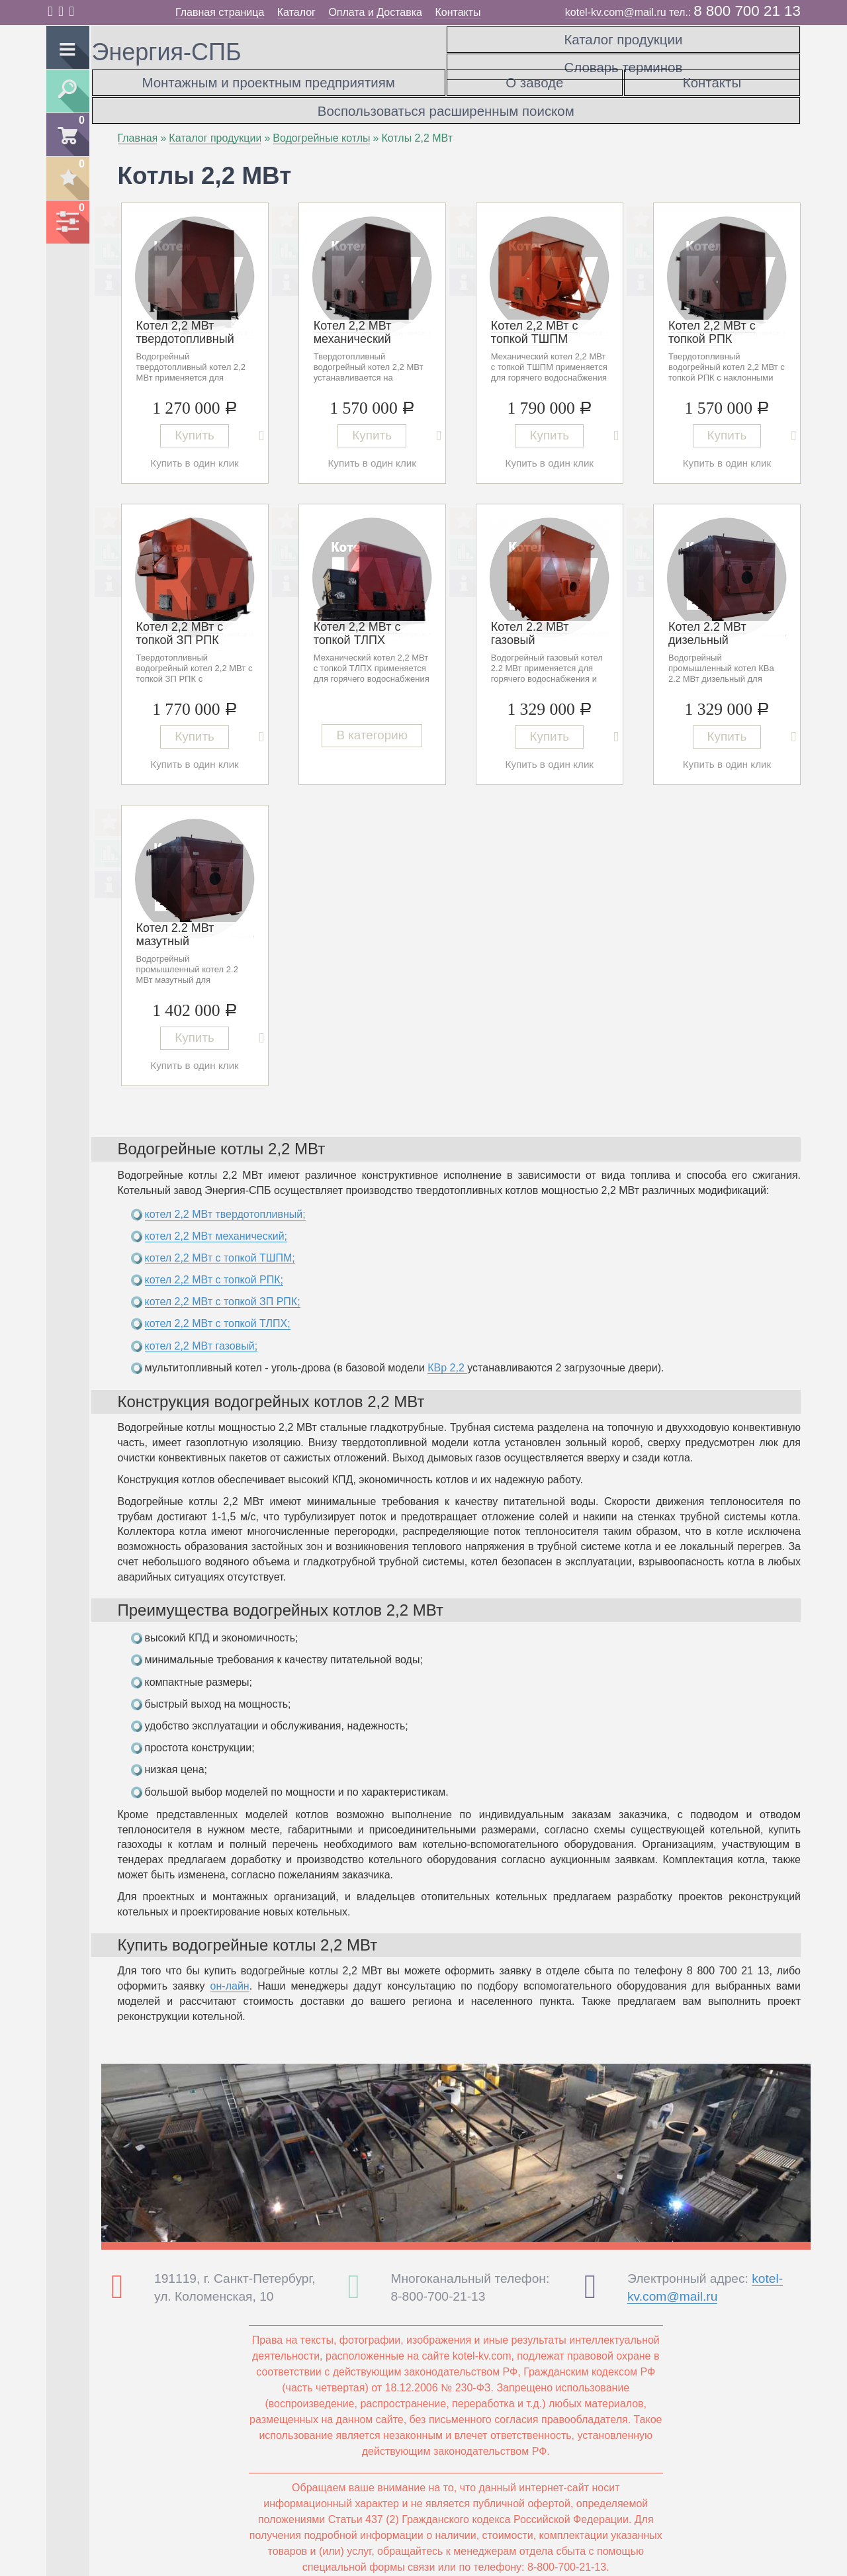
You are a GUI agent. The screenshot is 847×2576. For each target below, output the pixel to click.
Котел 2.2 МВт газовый (530, 621)
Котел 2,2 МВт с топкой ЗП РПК (180, 621)
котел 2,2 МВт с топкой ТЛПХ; (217, 1310)
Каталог (296, 12)
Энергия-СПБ (167, 52)
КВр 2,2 (447, 1355)
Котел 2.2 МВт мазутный (175, 922)
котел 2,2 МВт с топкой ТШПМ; (220, 1245)
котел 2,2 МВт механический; (216, 1223)
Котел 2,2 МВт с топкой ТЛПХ (357, 621)
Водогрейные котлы (321, 125)
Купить (194, 424)
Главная (138, 125)
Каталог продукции (623, 36)
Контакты (457, 12)
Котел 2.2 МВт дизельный (707, 621)
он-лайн (229, 1973)
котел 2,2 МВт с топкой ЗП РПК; (222, 1289)
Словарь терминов (623, 57)
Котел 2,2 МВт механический (353, 319)
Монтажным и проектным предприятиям (268, 79)
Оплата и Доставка (375, 12)
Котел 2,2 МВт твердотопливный (185, 319)
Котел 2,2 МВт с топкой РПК (712, 319)
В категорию (372, 727)
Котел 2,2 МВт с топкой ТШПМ (534, 319)
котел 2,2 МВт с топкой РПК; (214, 1267)
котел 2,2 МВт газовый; (201, 1333)
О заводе (534, 79)
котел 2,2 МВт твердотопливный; (225, 1201)
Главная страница (219, 12)
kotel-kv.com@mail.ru (615, 12)
